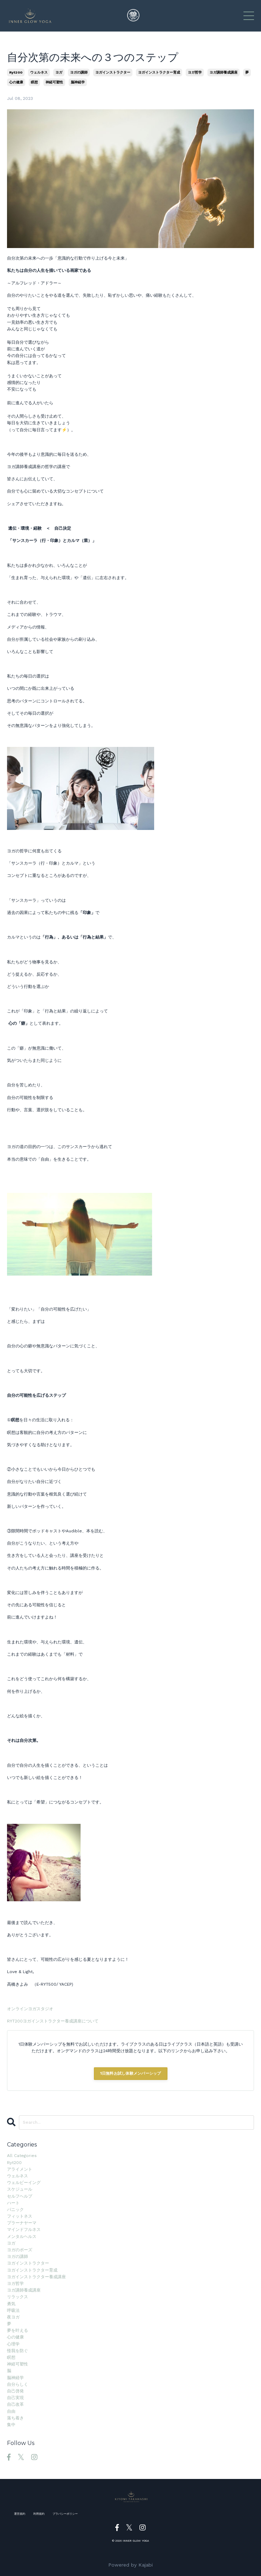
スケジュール (19, 2189)
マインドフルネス (24, 2229)
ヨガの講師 (79, 72)
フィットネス (19, 2216)
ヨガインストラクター (112, 72)
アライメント (19, 2169)
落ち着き (15, 2418)
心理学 (13, 2344)
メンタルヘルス (21, 2236)
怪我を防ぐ (17, 2350)
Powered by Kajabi (130, 2565)
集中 (11, 2424)
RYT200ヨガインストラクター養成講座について (52, 2021)
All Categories (22, 2155)
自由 (11, 2411)
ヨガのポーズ (19, 2249)
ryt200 (15, 72)
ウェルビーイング (24, 2182)
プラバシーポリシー (65, 2513)
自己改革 (15, 2404)
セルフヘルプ (19, 2196)
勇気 (11, 2303)
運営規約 (19, 2513)
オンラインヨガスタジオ (30, 2008)
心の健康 (16, 82)
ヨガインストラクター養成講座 (36, 2276)
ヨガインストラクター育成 (159, 72)
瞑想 (34, 82)
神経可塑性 (54, 82)
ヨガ (58, 72)
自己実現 (15, 2397)
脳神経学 (78, 82)
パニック (15, 2209)
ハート (13, 2202)
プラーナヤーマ (21, 2222)
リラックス (17, 2296)
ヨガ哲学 (195, 72)
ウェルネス (39, 72)
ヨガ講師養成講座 (224, 72)
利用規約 (38, 2513)
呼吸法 (13, 2310)
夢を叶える (17, 2330)
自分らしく (17, 2384)
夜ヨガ (13, 2317)
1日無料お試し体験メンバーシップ (130, 2073)
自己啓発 (15, 2391)
